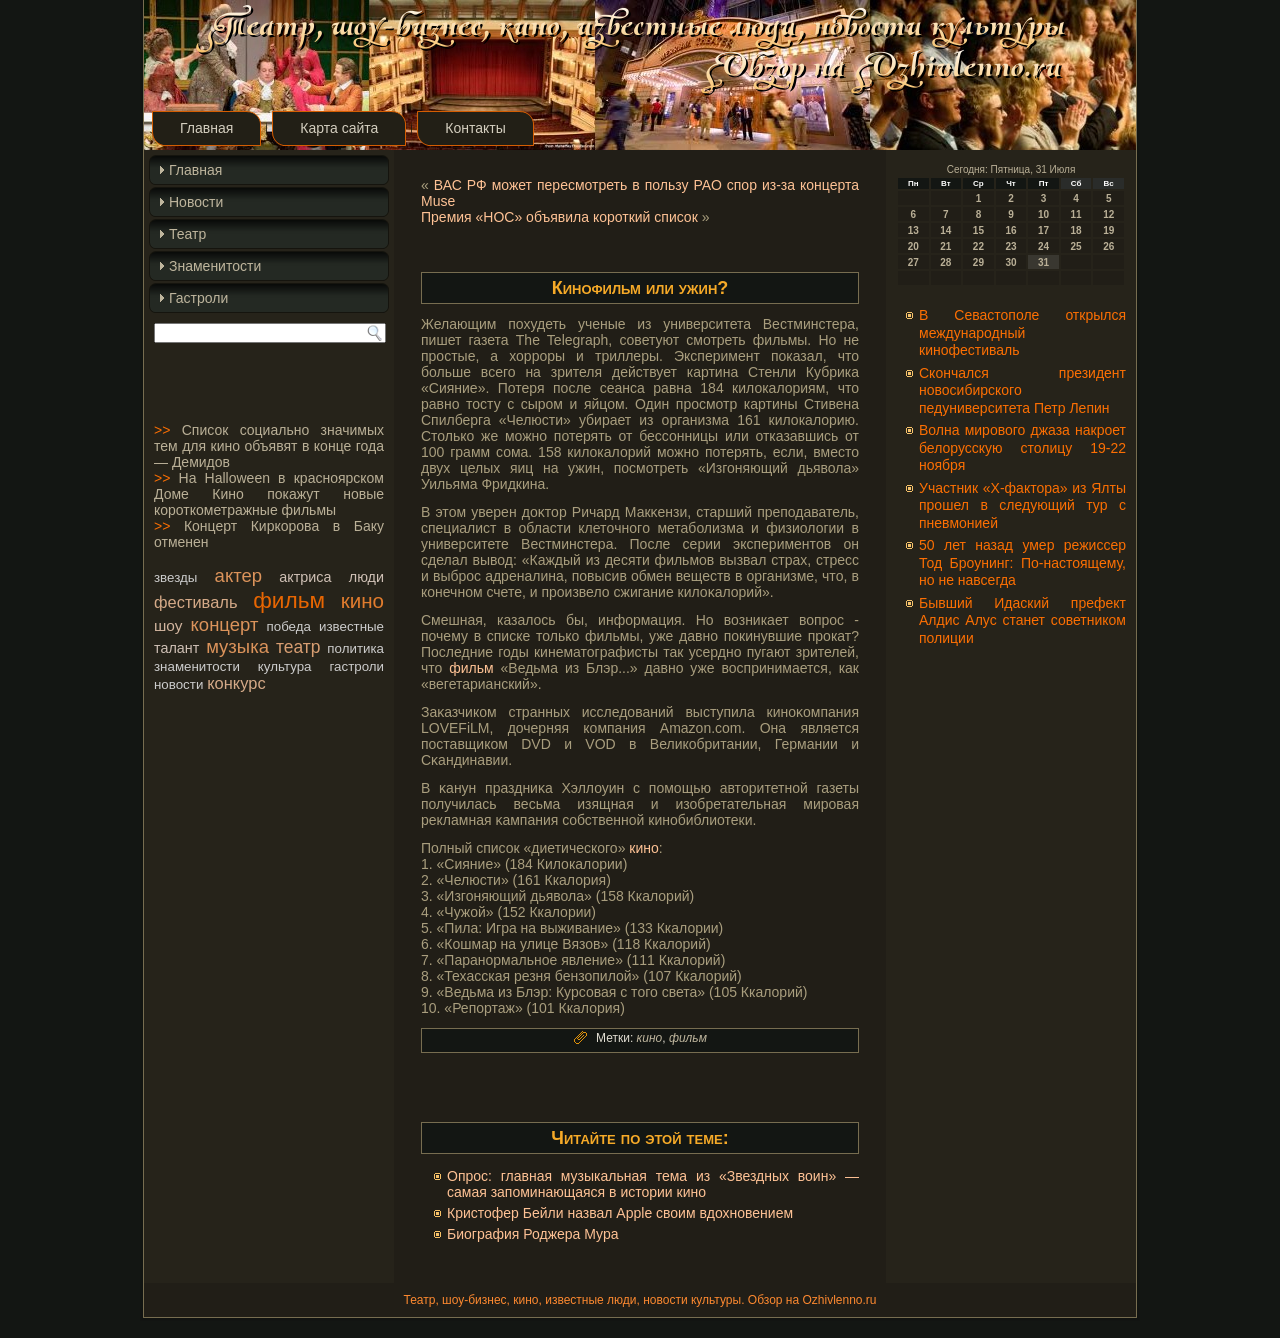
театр (298, 647)
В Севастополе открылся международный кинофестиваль (1022, 332)
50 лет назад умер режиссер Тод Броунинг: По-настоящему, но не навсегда (1022, 562)
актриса (305, 577)
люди (366, 577)
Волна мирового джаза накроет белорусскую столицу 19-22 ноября (1022, 447)
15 (978, 230)
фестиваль (195, 602)
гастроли (356, 666)
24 (1043, 246)
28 (945, 262)
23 (1010, 246)
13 (913, 230)
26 (1108, 246)
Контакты (475, 128)
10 (1043, 214)
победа (289, 626)
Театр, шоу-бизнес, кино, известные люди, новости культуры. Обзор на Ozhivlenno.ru (639, 1300)
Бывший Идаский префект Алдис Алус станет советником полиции (1022, 620)
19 (1108, 230)
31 (1043, 262)
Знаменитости (215, 266)
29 (978, 262)
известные (351, 626)
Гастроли (198, 298)
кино (362, 600)
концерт (225, 624)
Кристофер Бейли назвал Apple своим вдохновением (620, 1213)
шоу (168, 625)
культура (285, 666)
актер (238, 575)
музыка (237, 646)
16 (1010, 230)
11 (1076, 214)
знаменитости (197, 666)
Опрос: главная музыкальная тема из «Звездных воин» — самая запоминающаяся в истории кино (653, 1184)
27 (913, 262)
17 (1043, 230)
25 (1076, 246)
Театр (187, 234)
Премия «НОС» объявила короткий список (559, 217)
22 (978, 246)
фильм (289, 600)
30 (1010, 262)
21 (945, 246)
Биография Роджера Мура (533, 1234)
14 (945, 230)
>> (162, 430)
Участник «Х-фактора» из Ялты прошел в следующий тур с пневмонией (1022, 505)
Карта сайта (339, 128)
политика (355, 648)
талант (176, 648)
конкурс (236, 683)
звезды (175, 577)
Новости (196, 202)
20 (913, 246)
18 (1076, 230)
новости (178, 684)
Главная (206, 128)
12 (1108, 214)
